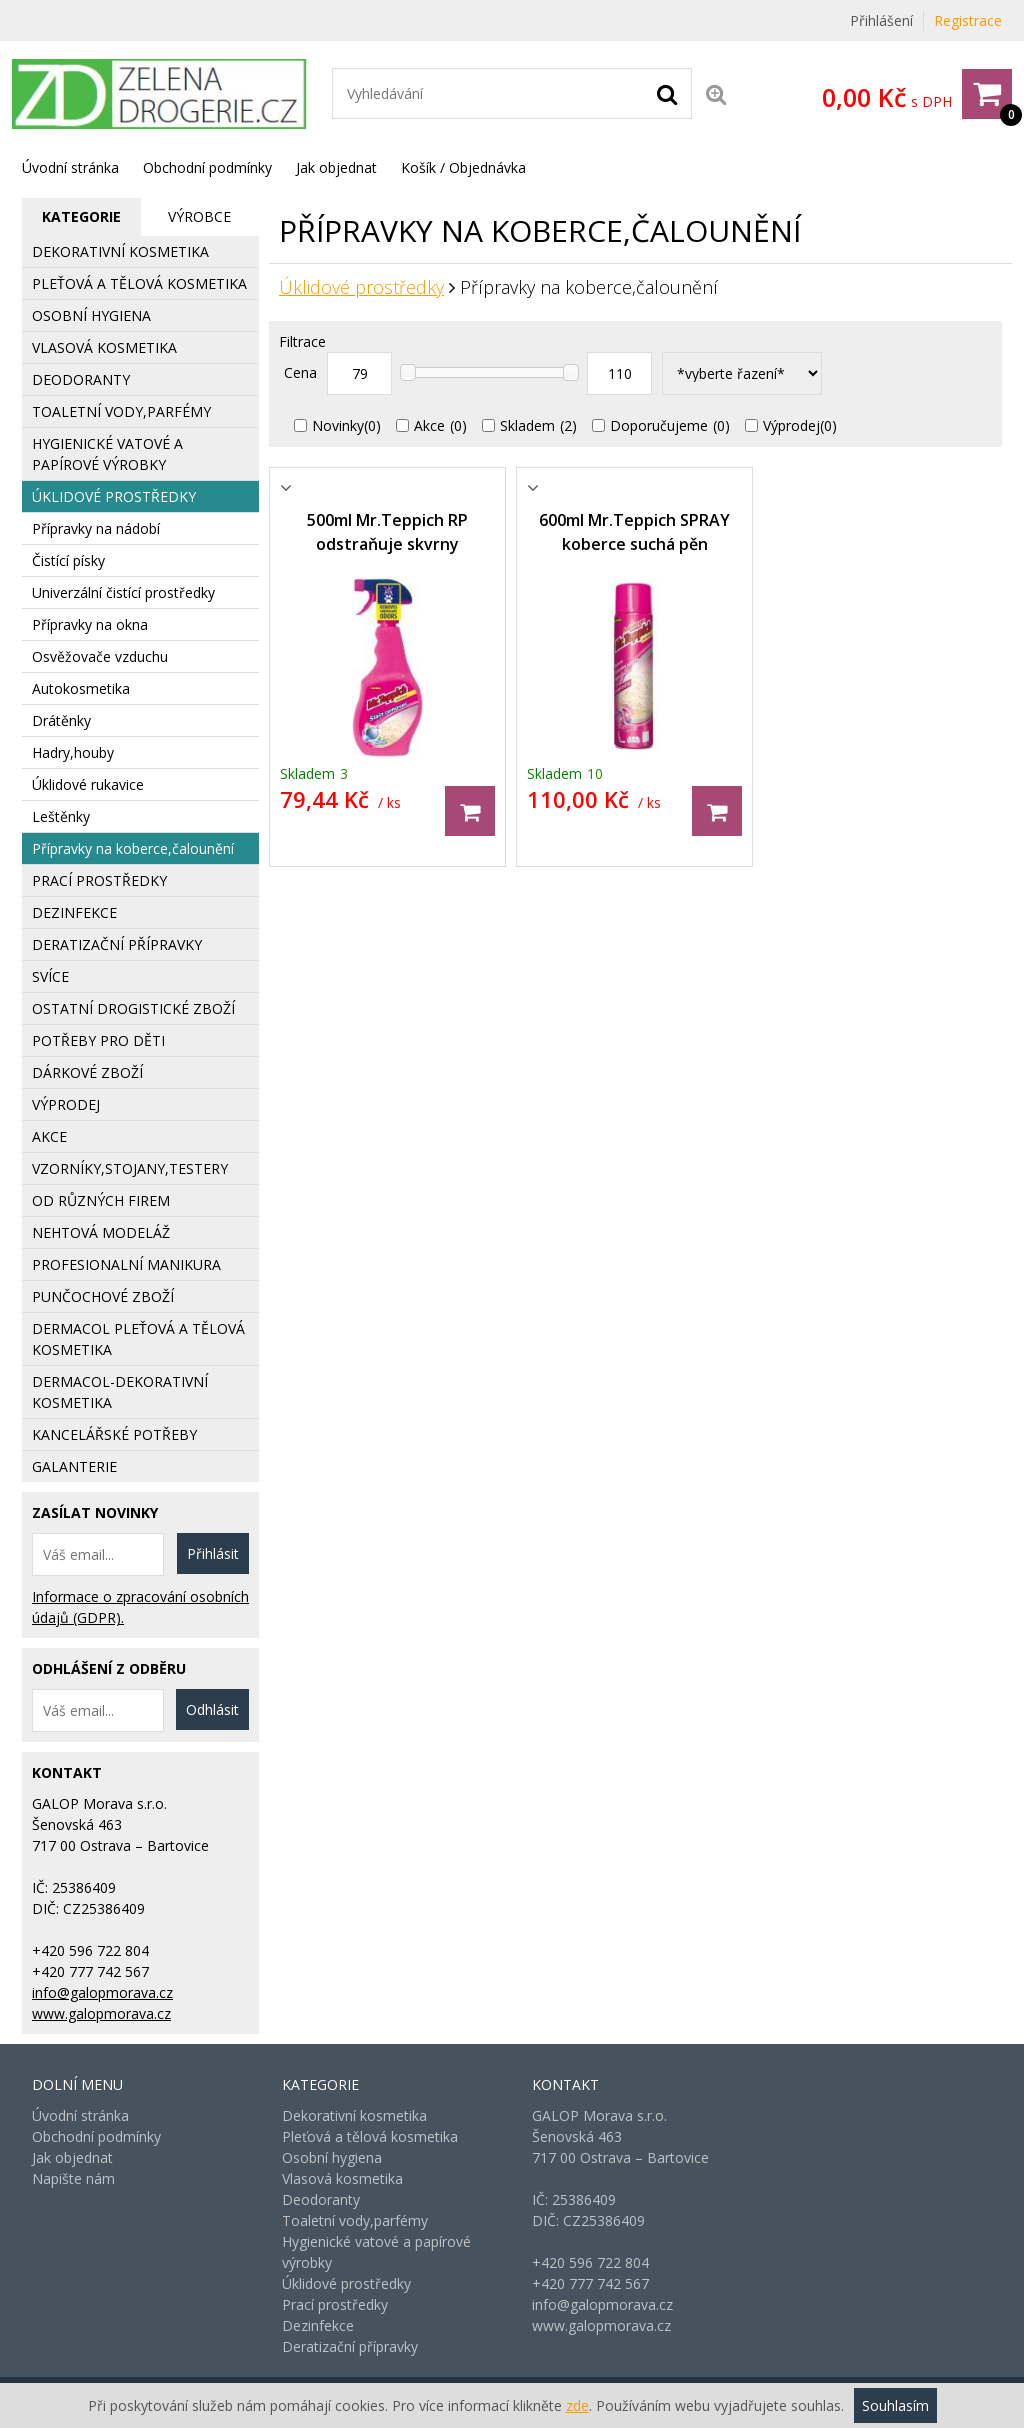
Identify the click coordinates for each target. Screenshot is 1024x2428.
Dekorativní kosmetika (120, 251)
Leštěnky (61, 816)
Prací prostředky (99, 880)
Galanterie (74, 1466)
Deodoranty (81, 379)
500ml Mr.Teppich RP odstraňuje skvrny (387, 532)
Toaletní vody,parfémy (121, 411)
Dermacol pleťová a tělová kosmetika (138, 1339)
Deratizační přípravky (117, 944)
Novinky (338, 425)
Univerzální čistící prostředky (123, 592)
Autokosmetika (81, 688)
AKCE (49, 1136)
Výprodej (791, 425)
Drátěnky (61, 720)
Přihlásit (213, 1553)
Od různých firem (101, 1200)
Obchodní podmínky (207, 167)
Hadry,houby (73, 752)
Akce (429, 425)
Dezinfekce (74, 912)
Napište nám (73, 2178)
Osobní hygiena (91, 315)
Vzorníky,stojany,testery (130, 1168)
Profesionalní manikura (126, 1264)
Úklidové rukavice (88, 784)
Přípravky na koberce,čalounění (133, 848)
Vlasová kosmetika (104, 347)
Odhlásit (212, 1709)
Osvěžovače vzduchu (100, 656)
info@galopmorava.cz (102, 1992)
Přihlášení (881, 20)
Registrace (968, 20)
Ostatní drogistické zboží (133, 1008)
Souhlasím (895, 2405)
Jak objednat (336, 167)
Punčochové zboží (103, 1296)
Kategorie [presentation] (81, 216)
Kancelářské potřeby (114, 1434)
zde (577, 2405)
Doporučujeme (659, 425)
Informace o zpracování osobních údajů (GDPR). (140, 1607)
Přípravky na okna (90, 624)
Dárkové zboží (87, 1072)
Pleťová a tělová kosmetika (139, 283)
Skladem (527, 425)
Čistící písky (68, 560)
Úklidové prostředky (361, 287)
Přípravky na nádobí (96, 528)
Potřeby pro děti (98, 1040)
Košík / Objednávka (463, 167)
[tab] (81, 217)
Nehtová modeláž (101, 1232)
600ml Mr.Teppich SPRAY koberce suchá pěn (634, 532)
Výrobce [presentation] (199, 216)
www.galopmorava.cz (101, 2013)
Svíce (50, 976)
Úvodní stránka (70, 167)
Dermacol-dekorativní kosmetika (120, 1392)
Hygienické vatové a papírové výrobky (107, 454)
